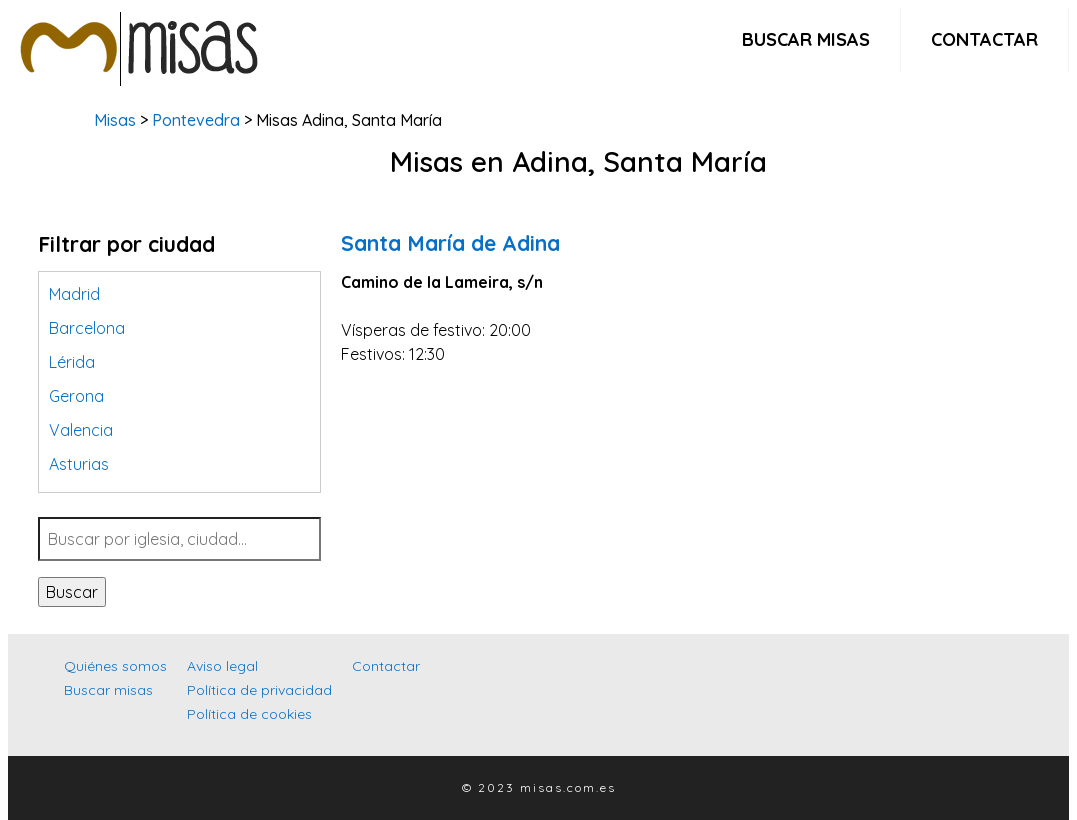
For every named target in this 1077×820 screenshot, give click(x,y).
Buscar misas (806, 39)
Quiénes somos (115, 666)
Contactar (984, 39)
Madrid (74, 294)
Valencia (81, 430)
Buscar (72, 592)
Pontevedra (196, 120)
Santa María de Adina (450, 243)
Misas (115, 120)
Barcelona (87, 328)
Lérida (72, 362)
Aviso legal (222, 666)
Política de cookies (249, 714)
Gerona (76, 396)
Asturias (79, 464)
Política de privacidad (259, 690)
